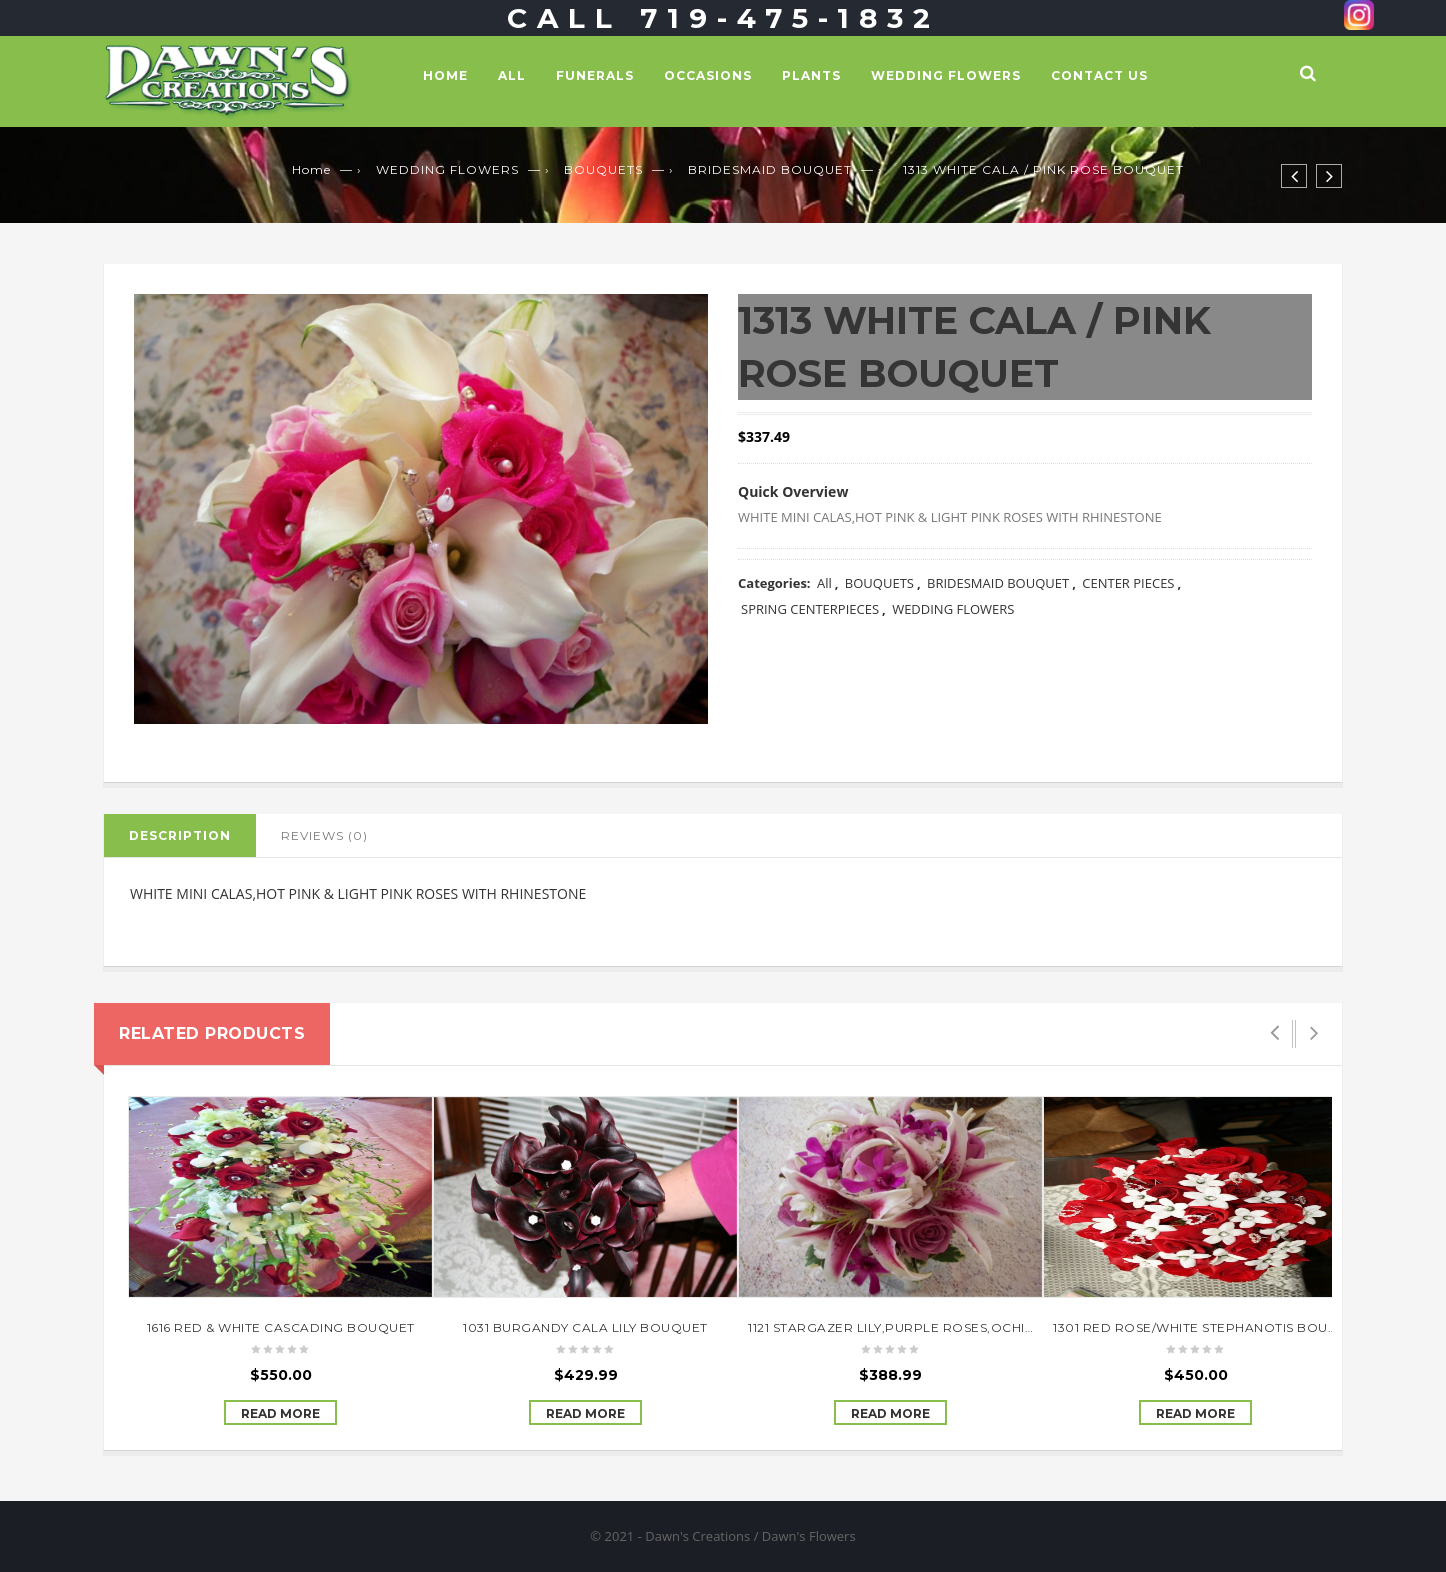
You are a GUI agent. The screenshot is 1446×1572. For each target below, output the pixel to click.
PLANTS (811, 75)
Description (180, 835)
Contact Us (1099, 75)
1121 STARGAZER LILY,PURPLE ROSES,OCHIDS (895, 1327)
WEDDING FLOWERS (946, 75)
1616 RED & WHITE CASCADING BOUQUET (281, 1327)
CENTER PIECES (1128, 583)
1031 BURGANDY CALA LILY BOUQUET (585, 1327)
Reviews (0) (324, 835)
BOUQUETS (603, 169)
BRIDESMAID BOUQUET (770, 169)
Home (445, 75)
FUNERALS (595, 75)
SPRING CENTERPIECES (810, 609)
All (512, 75)
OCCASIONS (708, 75)
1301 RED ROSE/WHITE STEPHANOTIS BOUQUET (1209, 1327)
